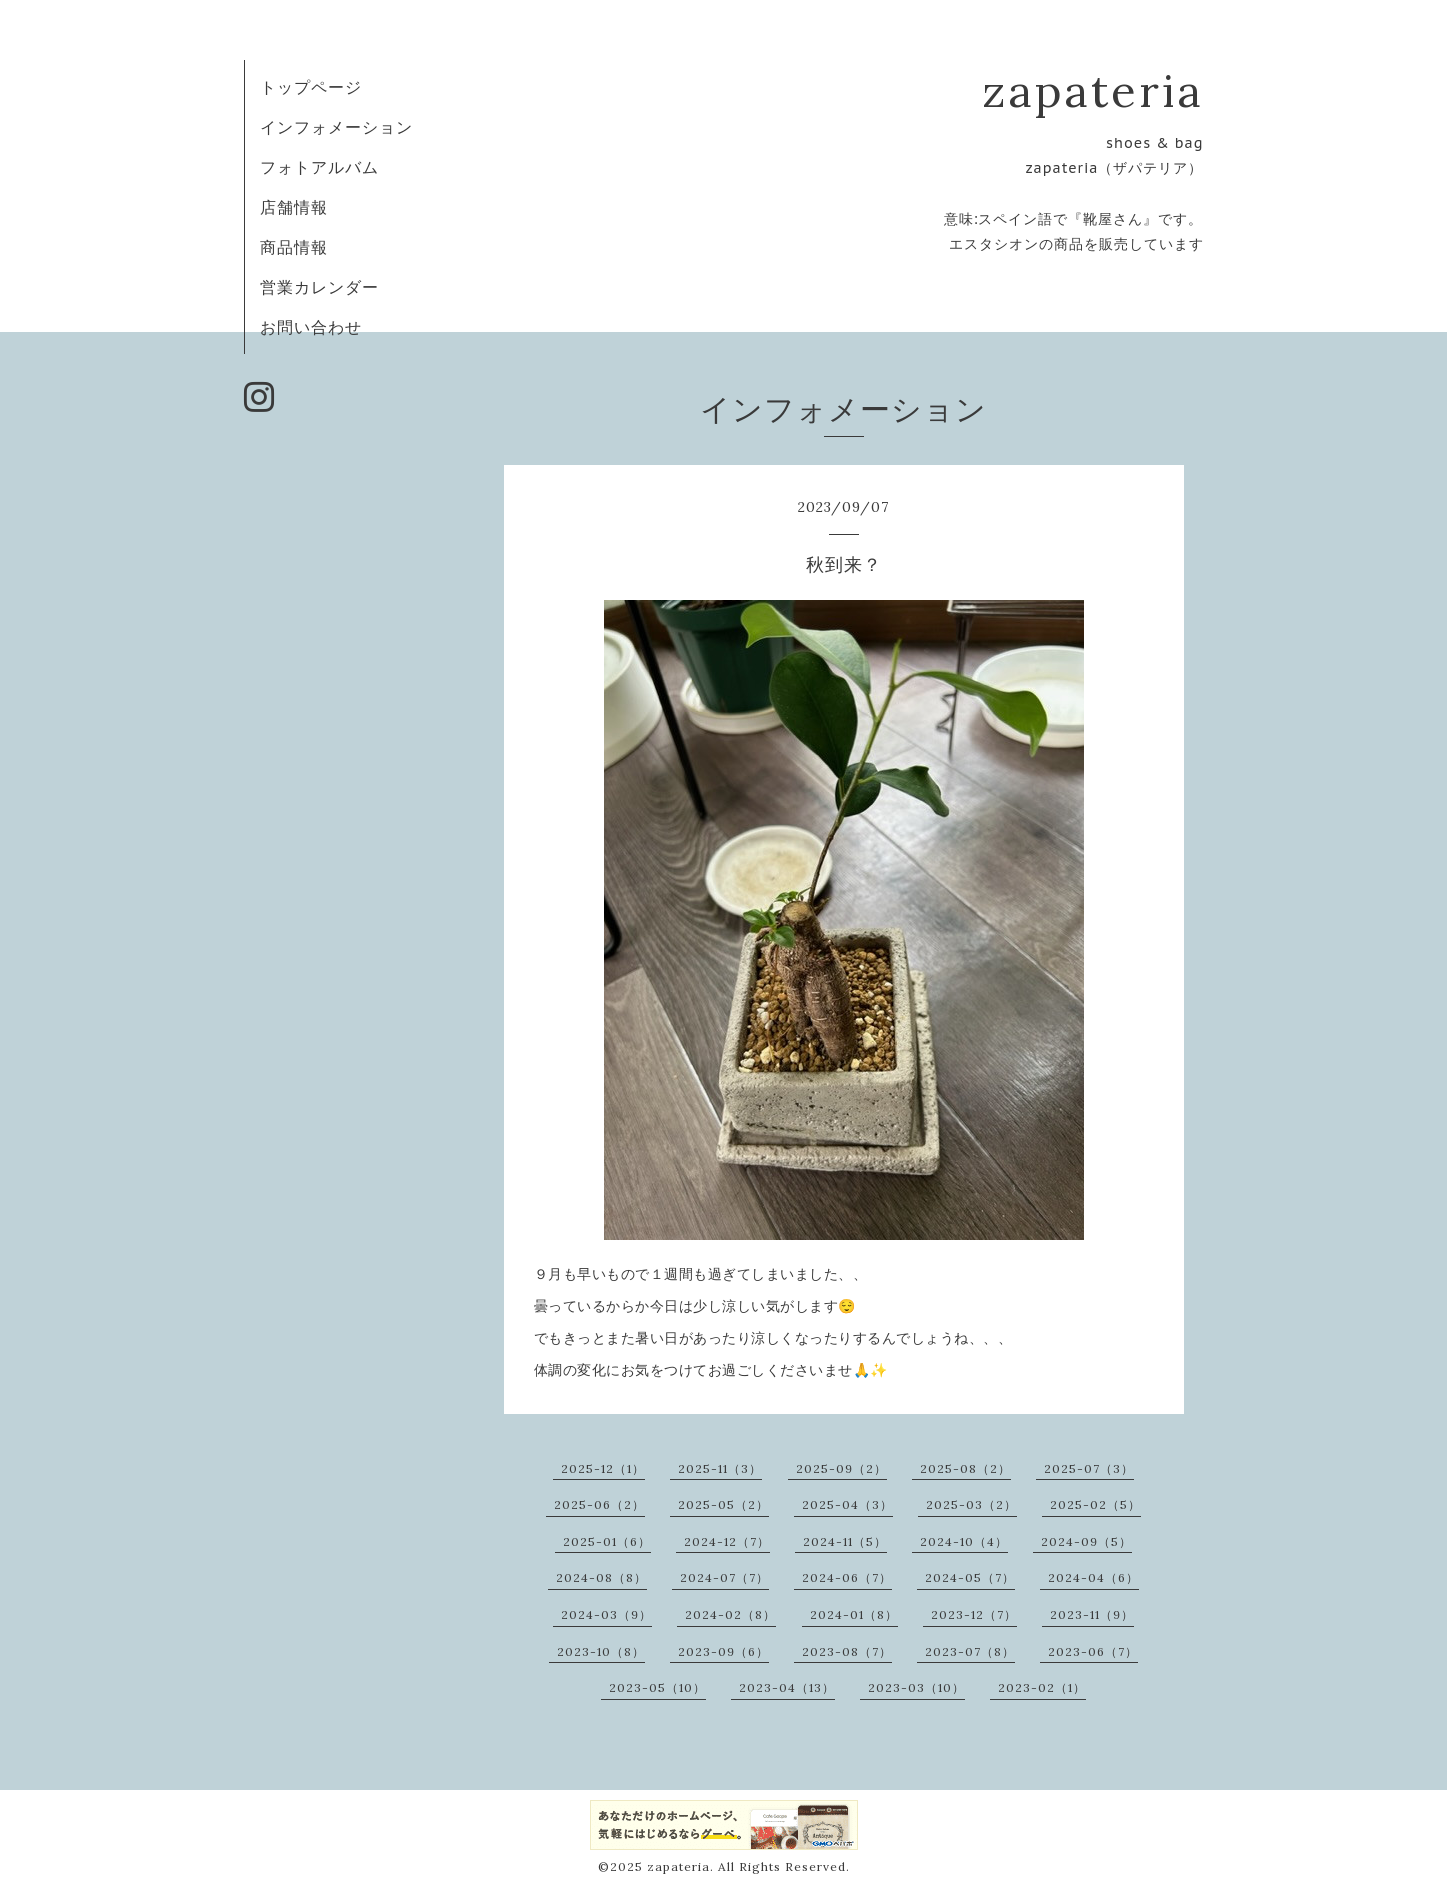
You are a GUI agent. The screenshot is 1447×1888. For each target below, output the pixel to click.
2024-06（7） (847, 1577)
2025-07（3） (1089, 1468)
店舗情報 (294, 207)
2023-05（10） (657, 1687)
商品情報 (294, 247)
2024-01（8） (854, 1614)
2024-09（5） (1086, 1541)
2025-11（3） (720, 1468)
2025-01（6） (607, 1541)
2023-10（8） (601, 1651)
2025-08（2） (965, 1468)
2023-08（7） (847, 1651)
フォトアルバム (319, 167)
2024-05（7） (970, 1577)
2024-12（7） (727, 1541)
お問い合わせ (311, 327)
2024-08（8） (601, 1577)
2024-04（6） (1093, 1577)
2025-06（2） (599, 1504)
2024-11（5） (845, 1541)
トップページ (311, 87)
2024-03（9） (606, 1614)
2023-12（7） (974, 1614)
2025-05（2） (723, 1504)
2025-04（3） (847, 1504)
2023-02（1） (1042, 1687)
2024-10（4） (964, 1541)
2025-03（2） (971, 1504)
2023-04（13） (787, 1687)
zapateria (1093, 90)
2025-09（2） (841, 1468)
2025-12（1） (603, 1468)
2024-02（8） (730, 1614)
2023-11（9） (1092, 1614)
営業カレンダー (319, 287)
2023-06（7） (1093, 1651)
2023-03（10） (916, 1687)
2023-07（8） (970, 1651)
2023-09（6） (723, 1651)
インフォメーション (336, 127)
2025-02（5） (1095, 1504)
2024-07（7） (724, 1577)
